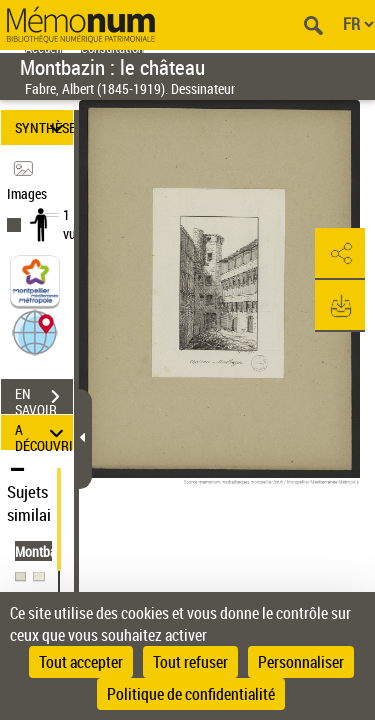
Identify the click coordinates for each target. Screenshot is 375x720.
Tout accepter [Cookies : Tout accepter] (81, 662)
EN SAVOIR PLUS (44, 399)
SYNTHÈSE (44, 127)
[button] (35, 331)
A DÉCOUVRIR (44, 432)
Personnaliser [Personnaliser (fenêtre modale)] (301, 662)
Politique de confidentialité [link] (191, 694)
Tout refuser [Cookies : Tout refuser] (190, 662)
